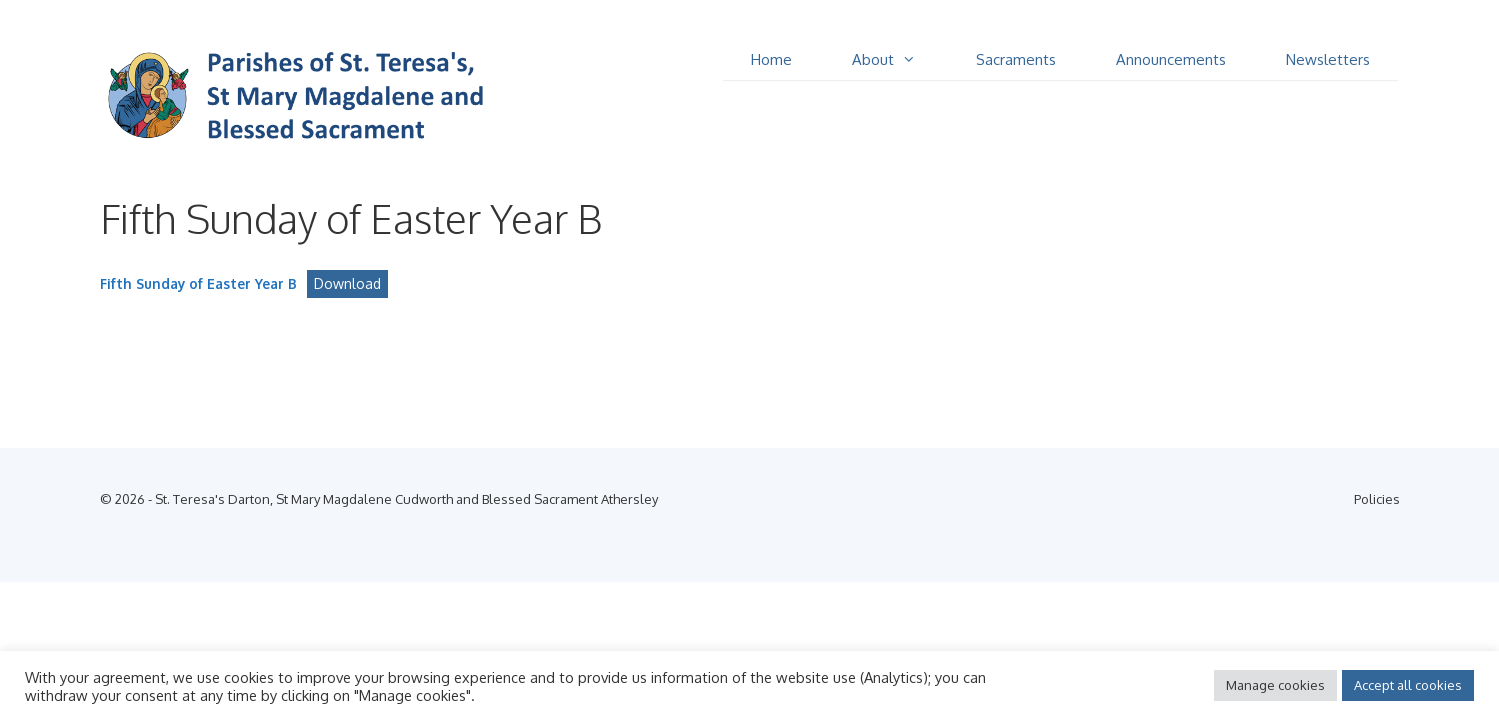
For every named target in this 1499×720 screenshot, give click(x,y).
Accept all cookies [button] (1408, 685)
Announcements (1171, 59)
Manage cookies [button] (1275, 685)
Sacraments (1016, 59)
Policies (1377, 499)
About (899, 60)
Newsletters (1328, 59)
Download (347, 283)
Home (771, 59)
